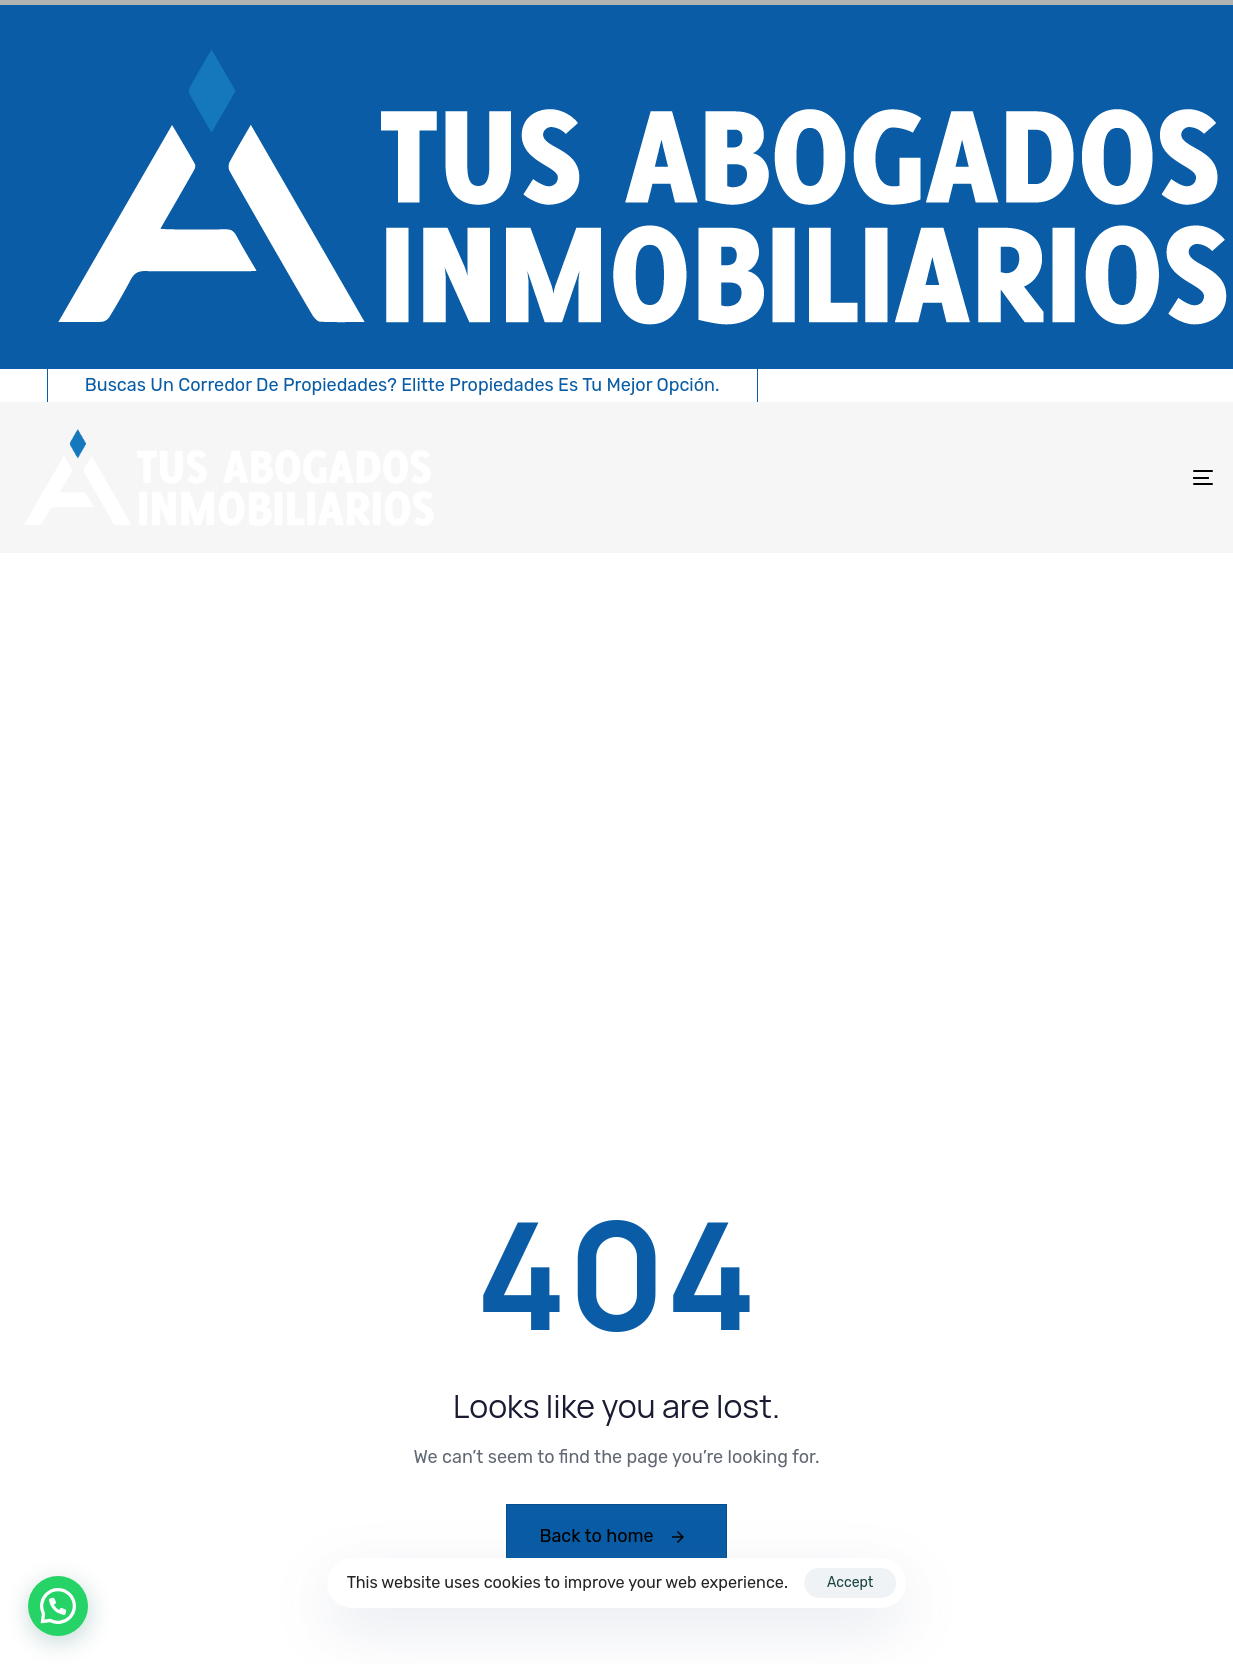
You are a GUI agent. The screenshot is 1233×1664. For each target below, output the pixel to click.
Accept (850, 1582)
